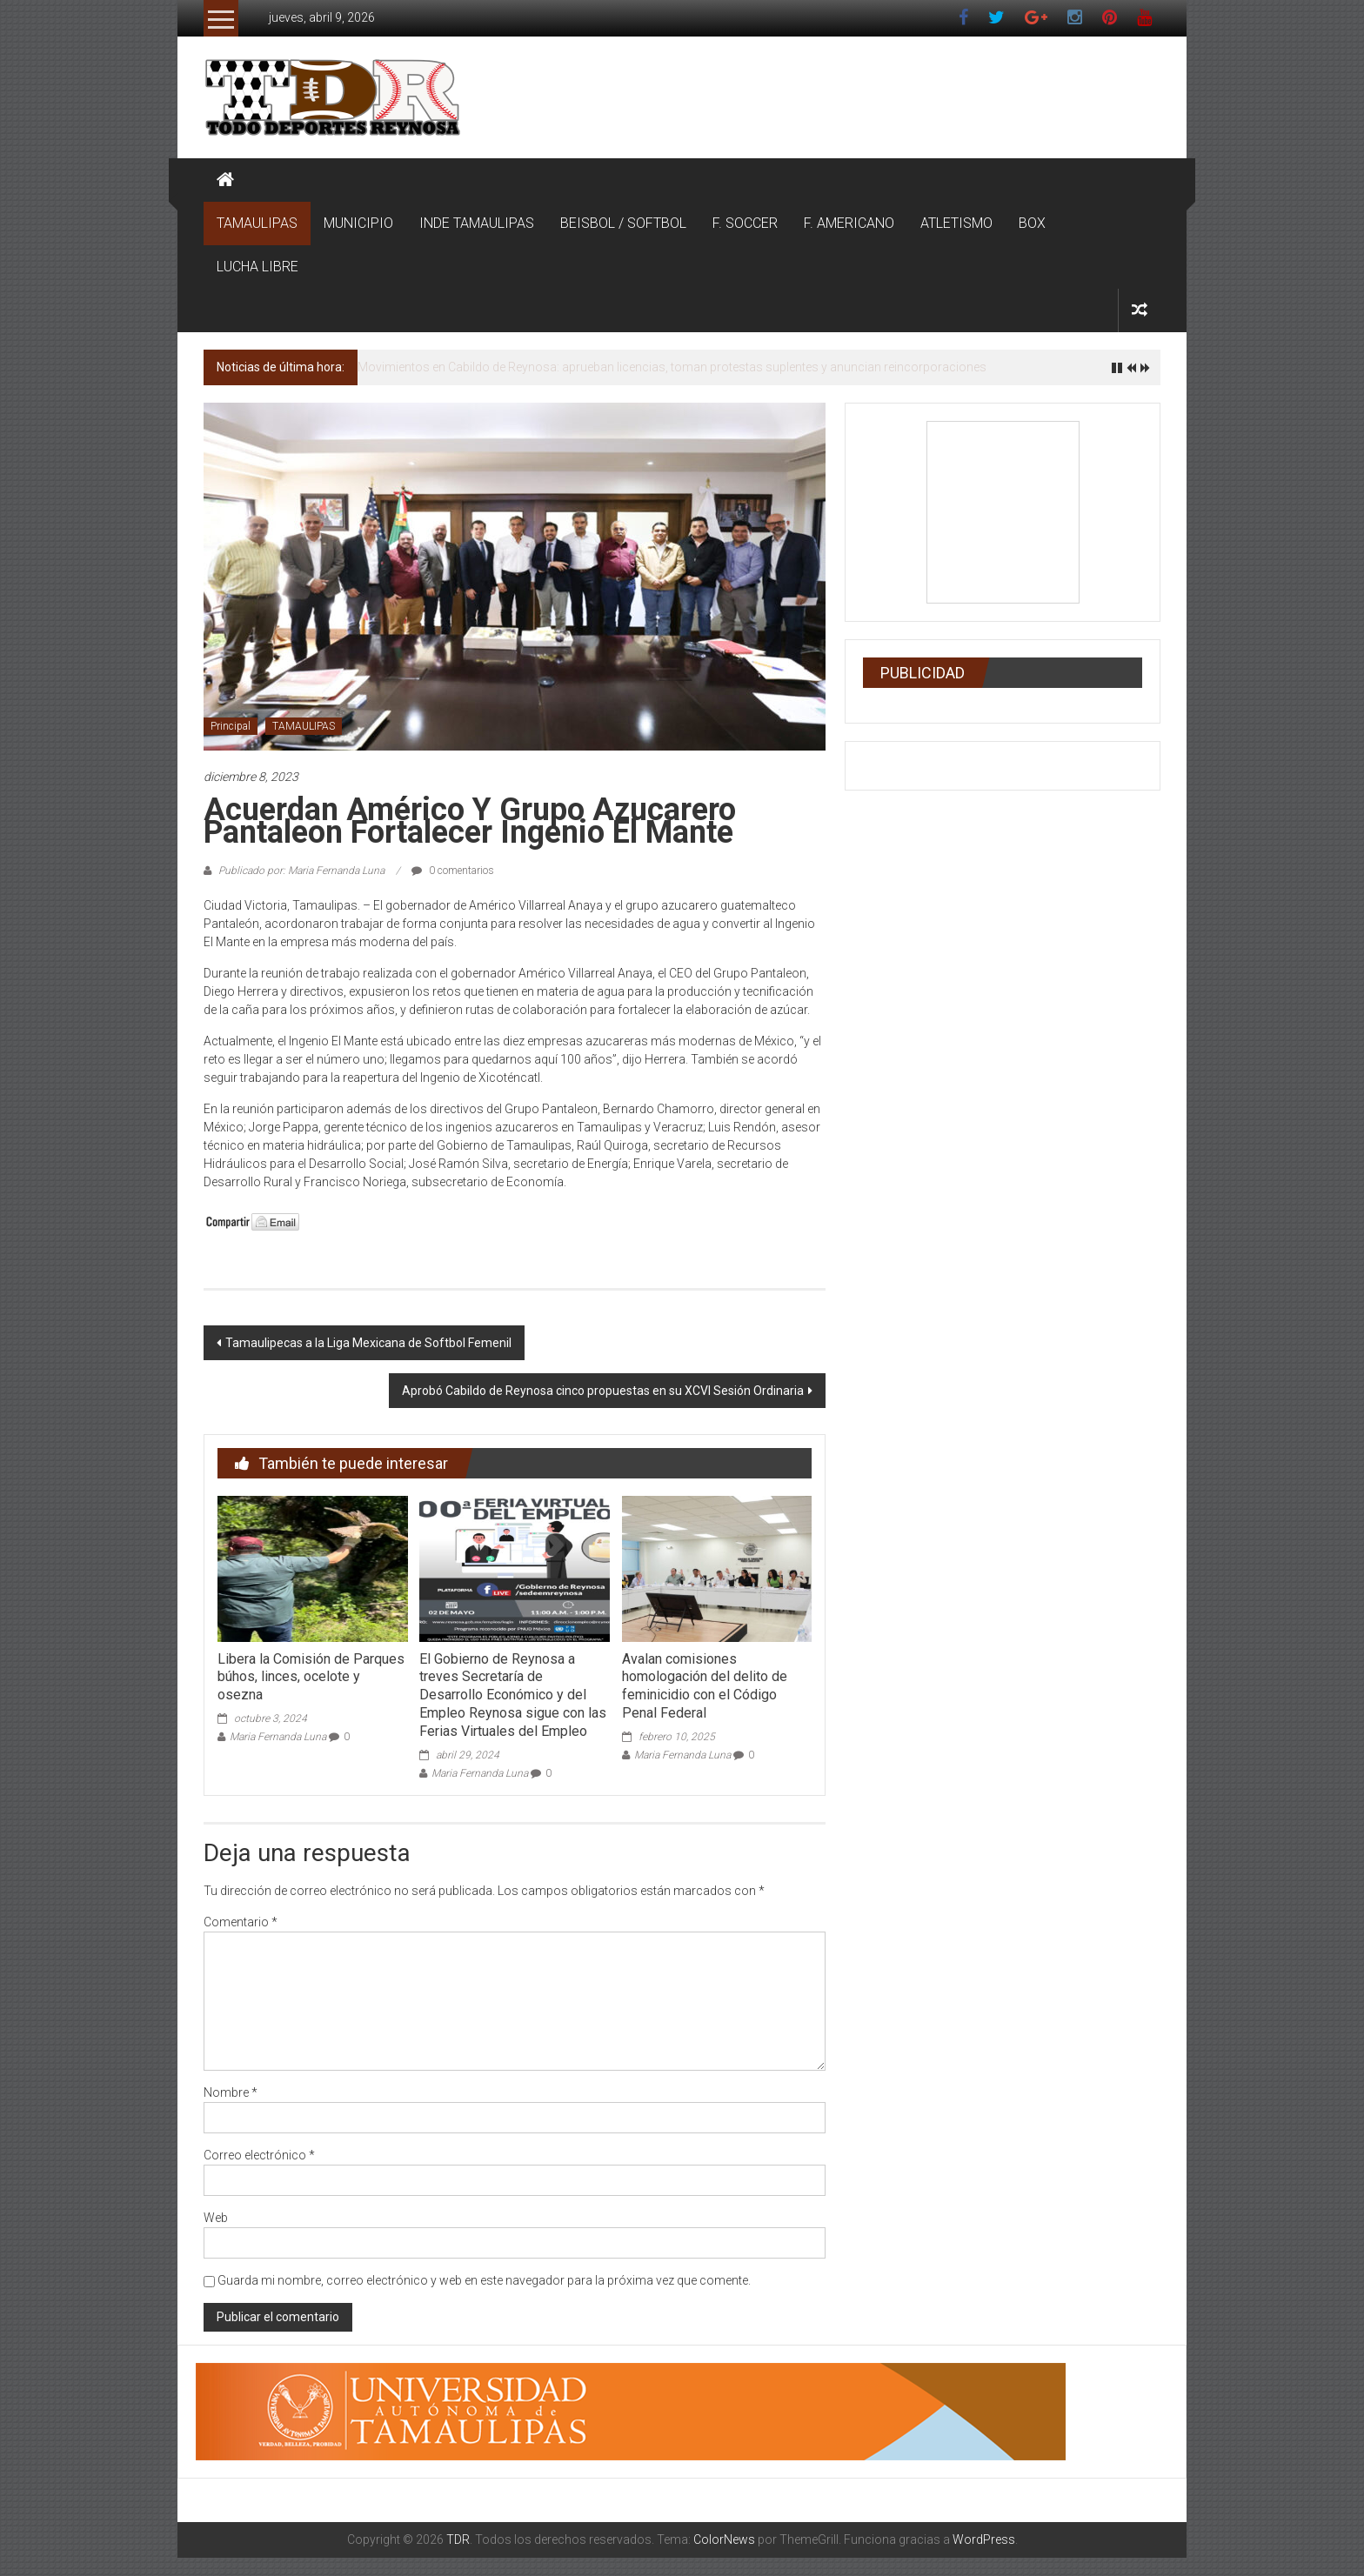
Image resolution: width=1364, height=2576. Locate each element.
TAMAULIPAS (257, 223)
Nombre (230, 2092)
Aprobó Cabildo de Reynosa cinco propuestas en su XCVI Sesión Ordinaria (603, 1391)
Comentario (240, 1922)
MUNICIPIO (358, 223)
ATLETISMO (956, 223)
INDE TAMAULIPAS (476, 223)
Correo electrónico (259, 2155)
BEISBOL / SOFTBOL (623, 223)
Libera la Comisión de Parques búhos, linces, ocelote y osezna (311, 1677)
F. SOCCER (745, 223)
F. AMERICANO (849, 223)
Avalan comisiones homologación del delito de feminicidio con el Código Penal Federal (704, 1686)
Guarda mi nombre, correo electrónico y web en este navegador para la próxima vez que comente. (484, 2280)
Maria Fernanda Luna (278, 1737)
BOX (1032, 223)
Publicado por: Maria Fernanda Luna (301, 870)
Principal (231, 726)
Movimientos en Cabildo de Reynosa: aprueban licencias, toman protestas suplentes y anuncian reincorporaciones (672, 367)
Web (216, 2218)
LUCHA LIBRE (257, 266)
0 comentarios (452, 870)
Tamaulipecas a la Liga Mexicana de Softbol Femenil (368, 1343)
